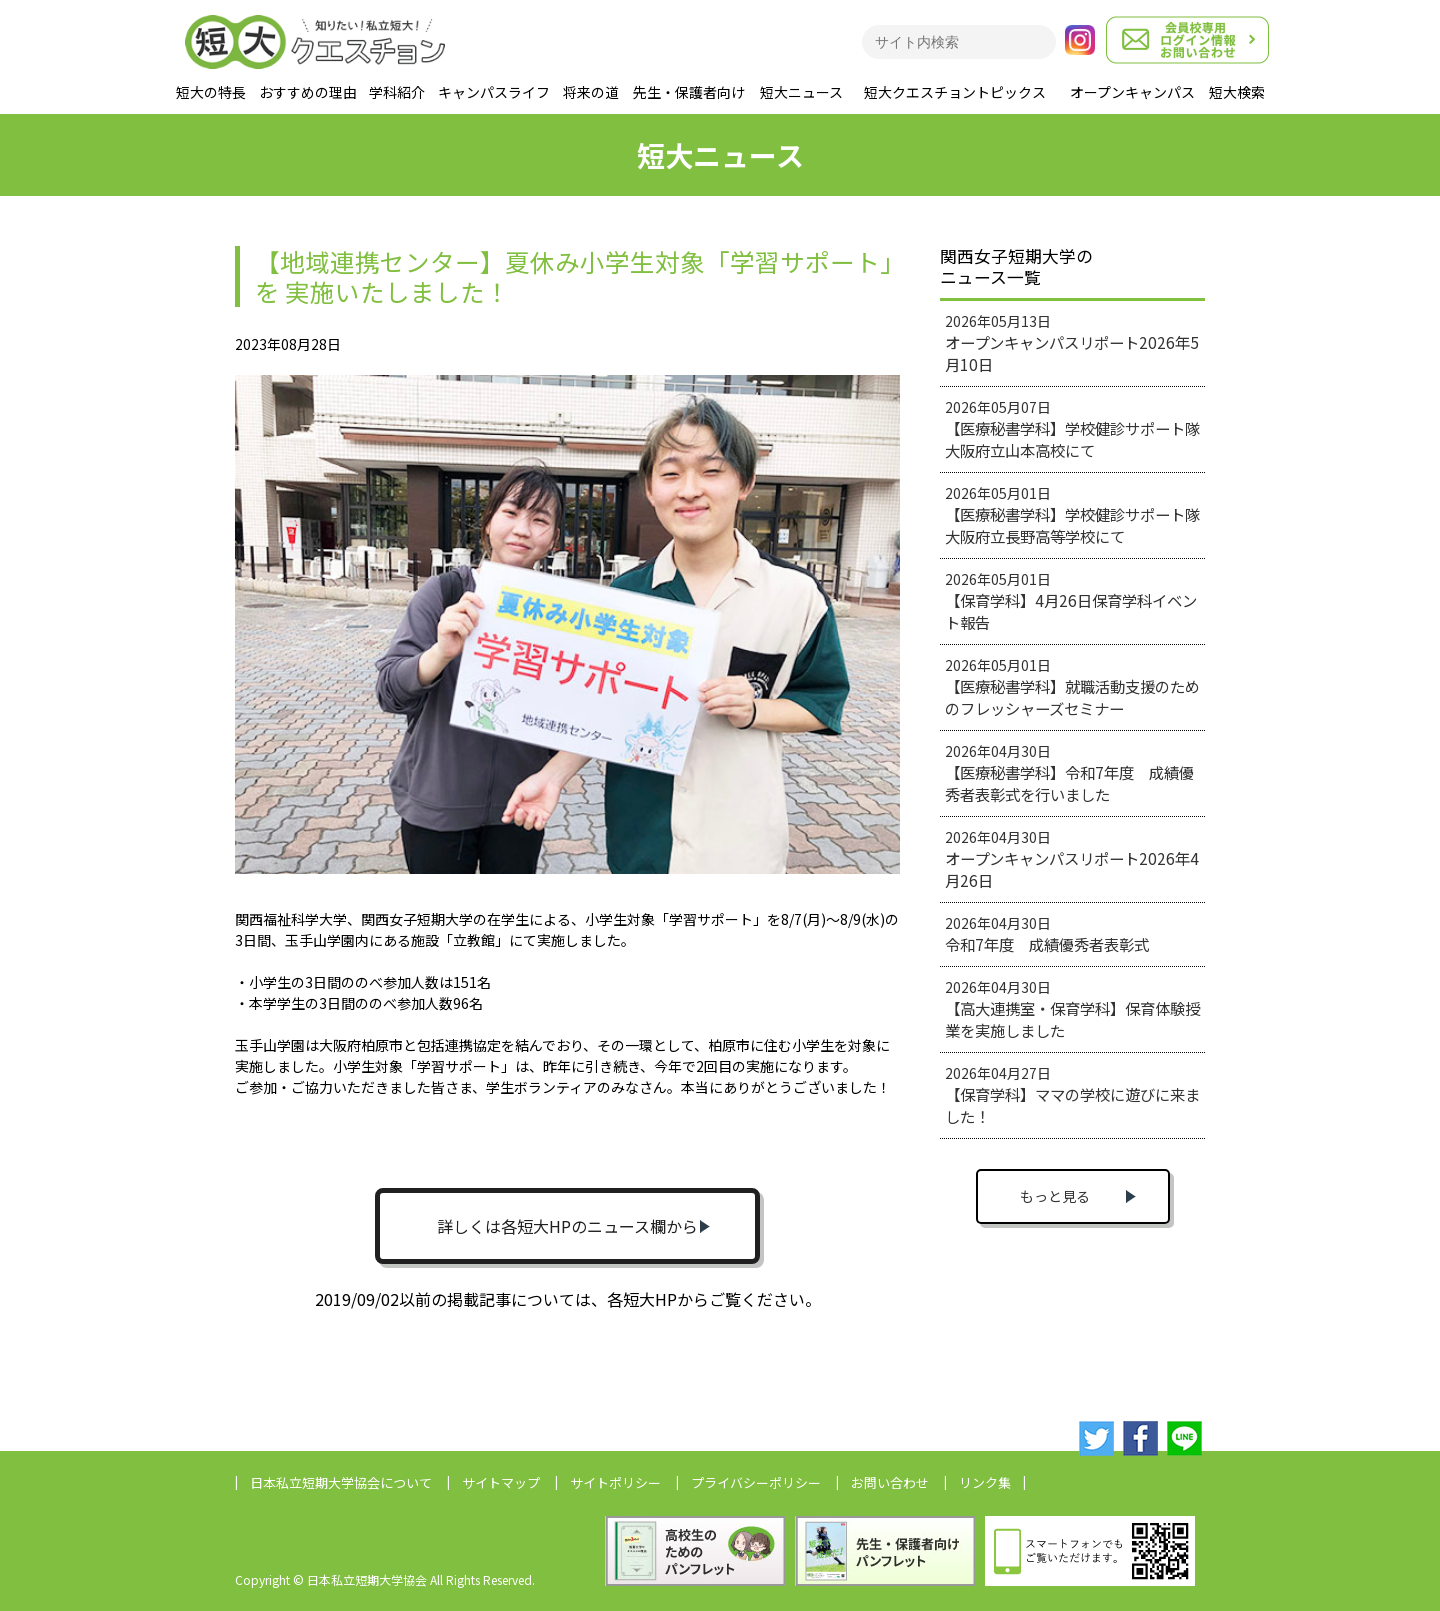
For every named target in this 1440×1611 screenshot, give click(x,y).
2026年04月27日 (1072, 1095)
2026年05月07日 (1072, 429)
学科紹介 (397, 92)
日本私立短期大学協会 (341, 1482)
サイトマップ (501, 1482)
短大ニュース (801, 92)
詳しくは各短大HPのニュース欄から (567, 1226)
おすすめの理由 (308, 92)
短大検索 (1237, 92)
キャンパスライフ (494, 92)
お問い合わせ (890, 1482)
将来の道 (591, 92)
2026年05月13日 (1072, 343)
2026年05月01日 (1072, 515)
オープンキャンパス (1132, 92)
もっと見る (1055, 1196)
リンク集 (985, 1482)
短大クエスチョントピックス (955, 92)
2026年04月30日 (1069, 773)
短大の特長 (211, 92)
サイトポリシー (615, 1482)
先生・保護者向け (689, 92)
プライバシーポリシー (756, 1482)
